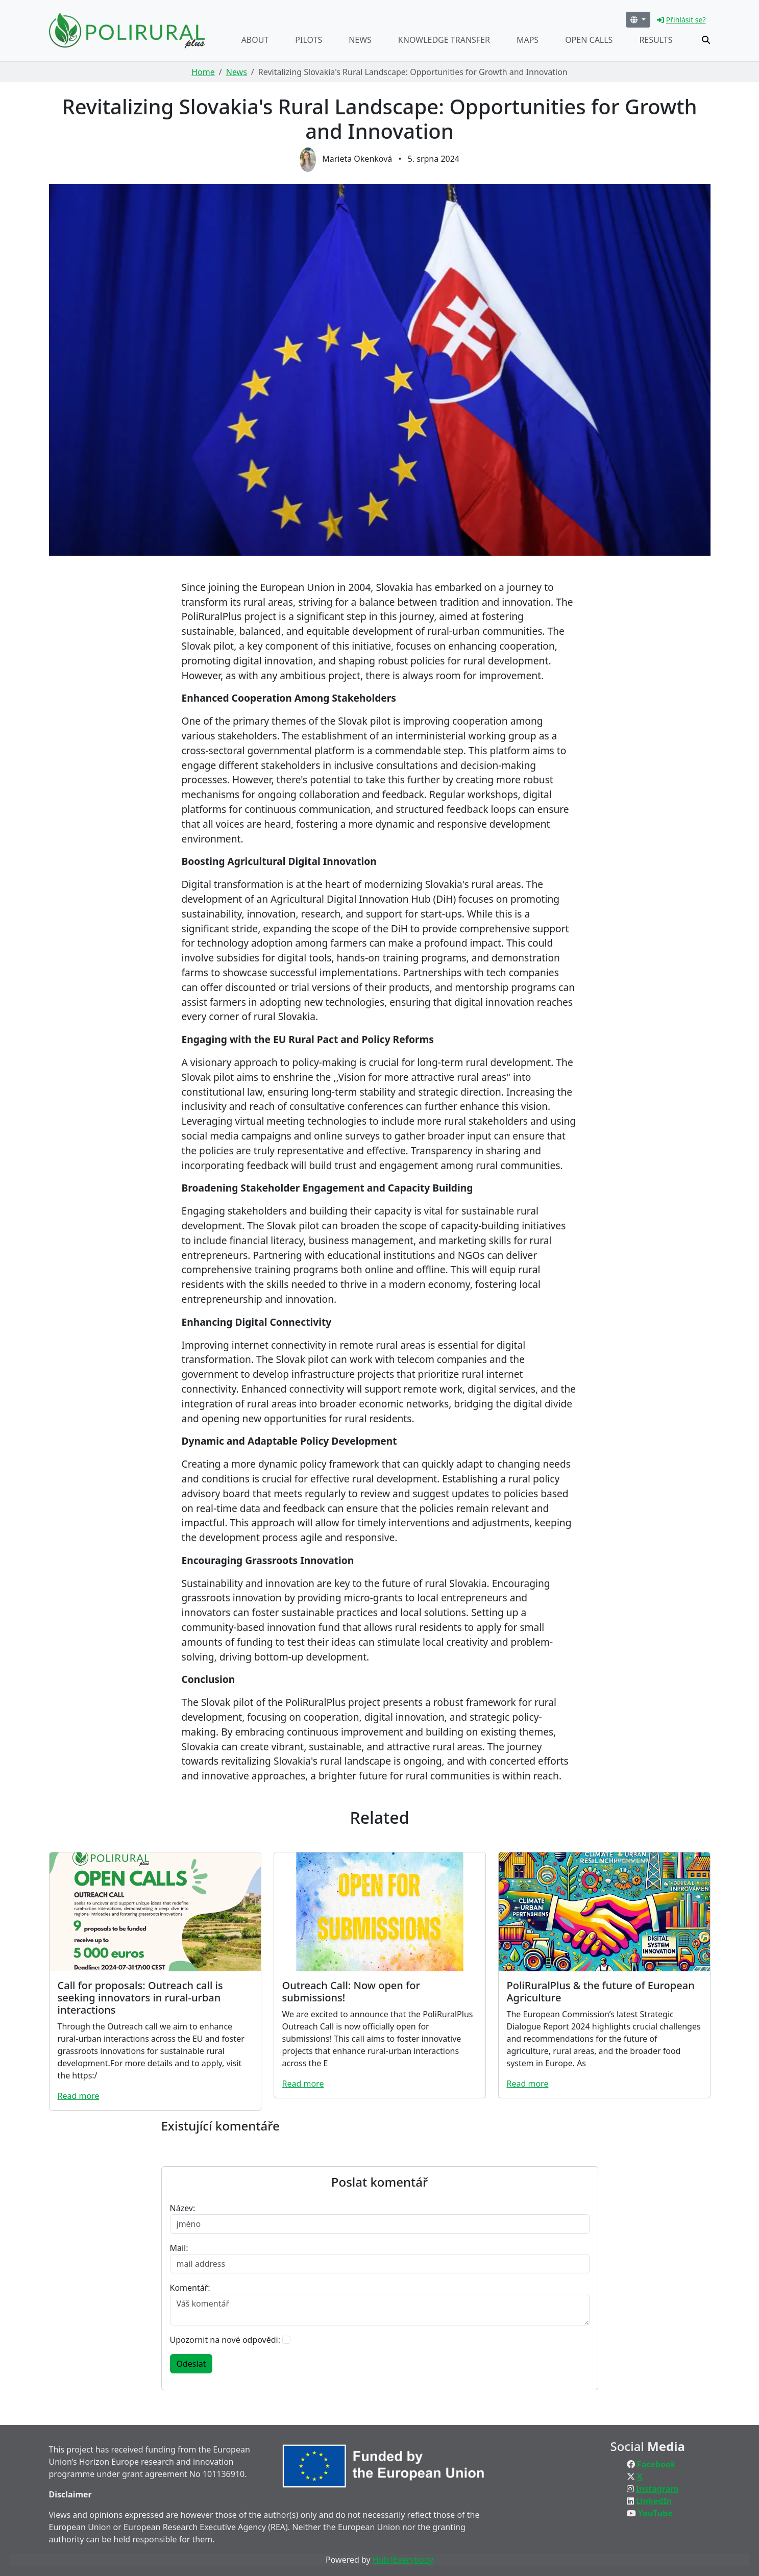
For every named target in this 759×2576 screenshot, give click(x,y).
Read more (79, 2095)
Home (203, 72)
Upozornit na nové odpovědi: (225, 2339)
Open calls (589, 39)
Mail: (179, 2247)
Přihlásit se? (681, 19)
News (360, 39)
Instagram (657, 2488)
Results (655, 39)
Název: (182, 2208)
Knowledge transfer (444, 39)
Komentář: (190, 2287)
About (255, 39)
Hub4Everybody (403, 2559)
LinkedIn (654, 2501)
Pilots (308, 39)
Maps (527, 39)
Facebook (656, 2464)
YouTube (655, 2513)
